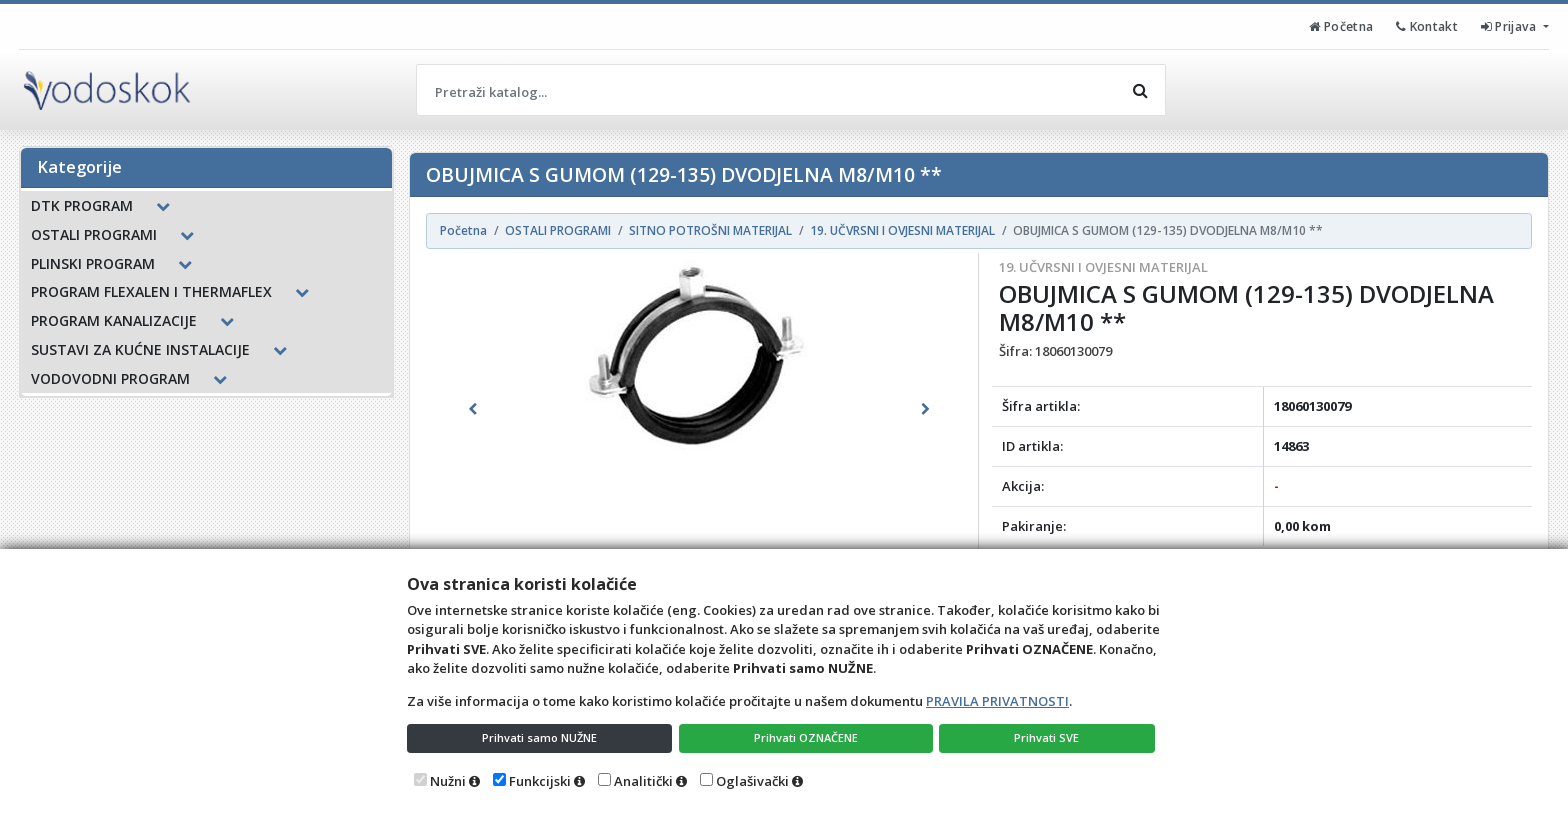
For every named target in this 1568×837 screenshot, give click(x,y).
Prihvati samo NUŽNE (541, 736)
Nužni (448, 781)
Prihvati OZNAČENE (809, 736)
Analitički (643, 781)
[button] (473, 409)
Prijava (1507, 26)
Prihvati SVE (1050, 736)
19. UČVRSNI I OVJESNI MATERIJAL (1103, 267)
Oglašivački (752, 781)
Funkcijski (540, 781)
